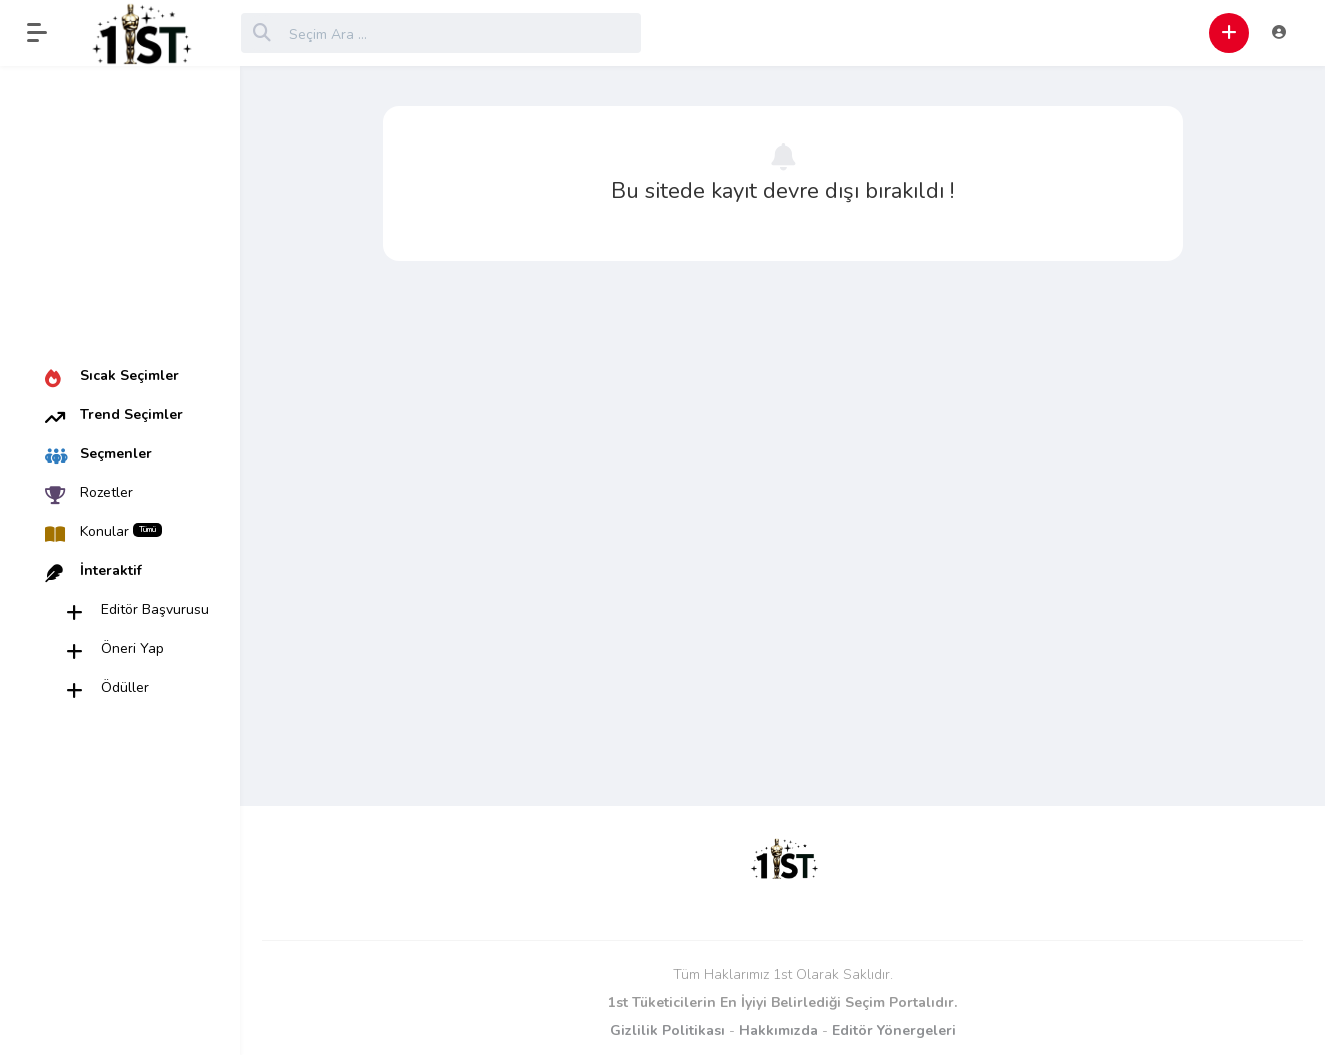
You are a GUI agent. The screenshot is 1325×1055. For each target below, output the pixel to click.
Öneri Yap (132, 648)
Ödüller (125, 687)
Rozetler (106, 492)
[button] (47, 33)
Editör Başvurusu (155, 609)
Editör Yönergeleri (894, 1030)
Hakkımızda (778, 1030)
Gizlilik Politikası (667, 1030)
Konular (121, 531)
